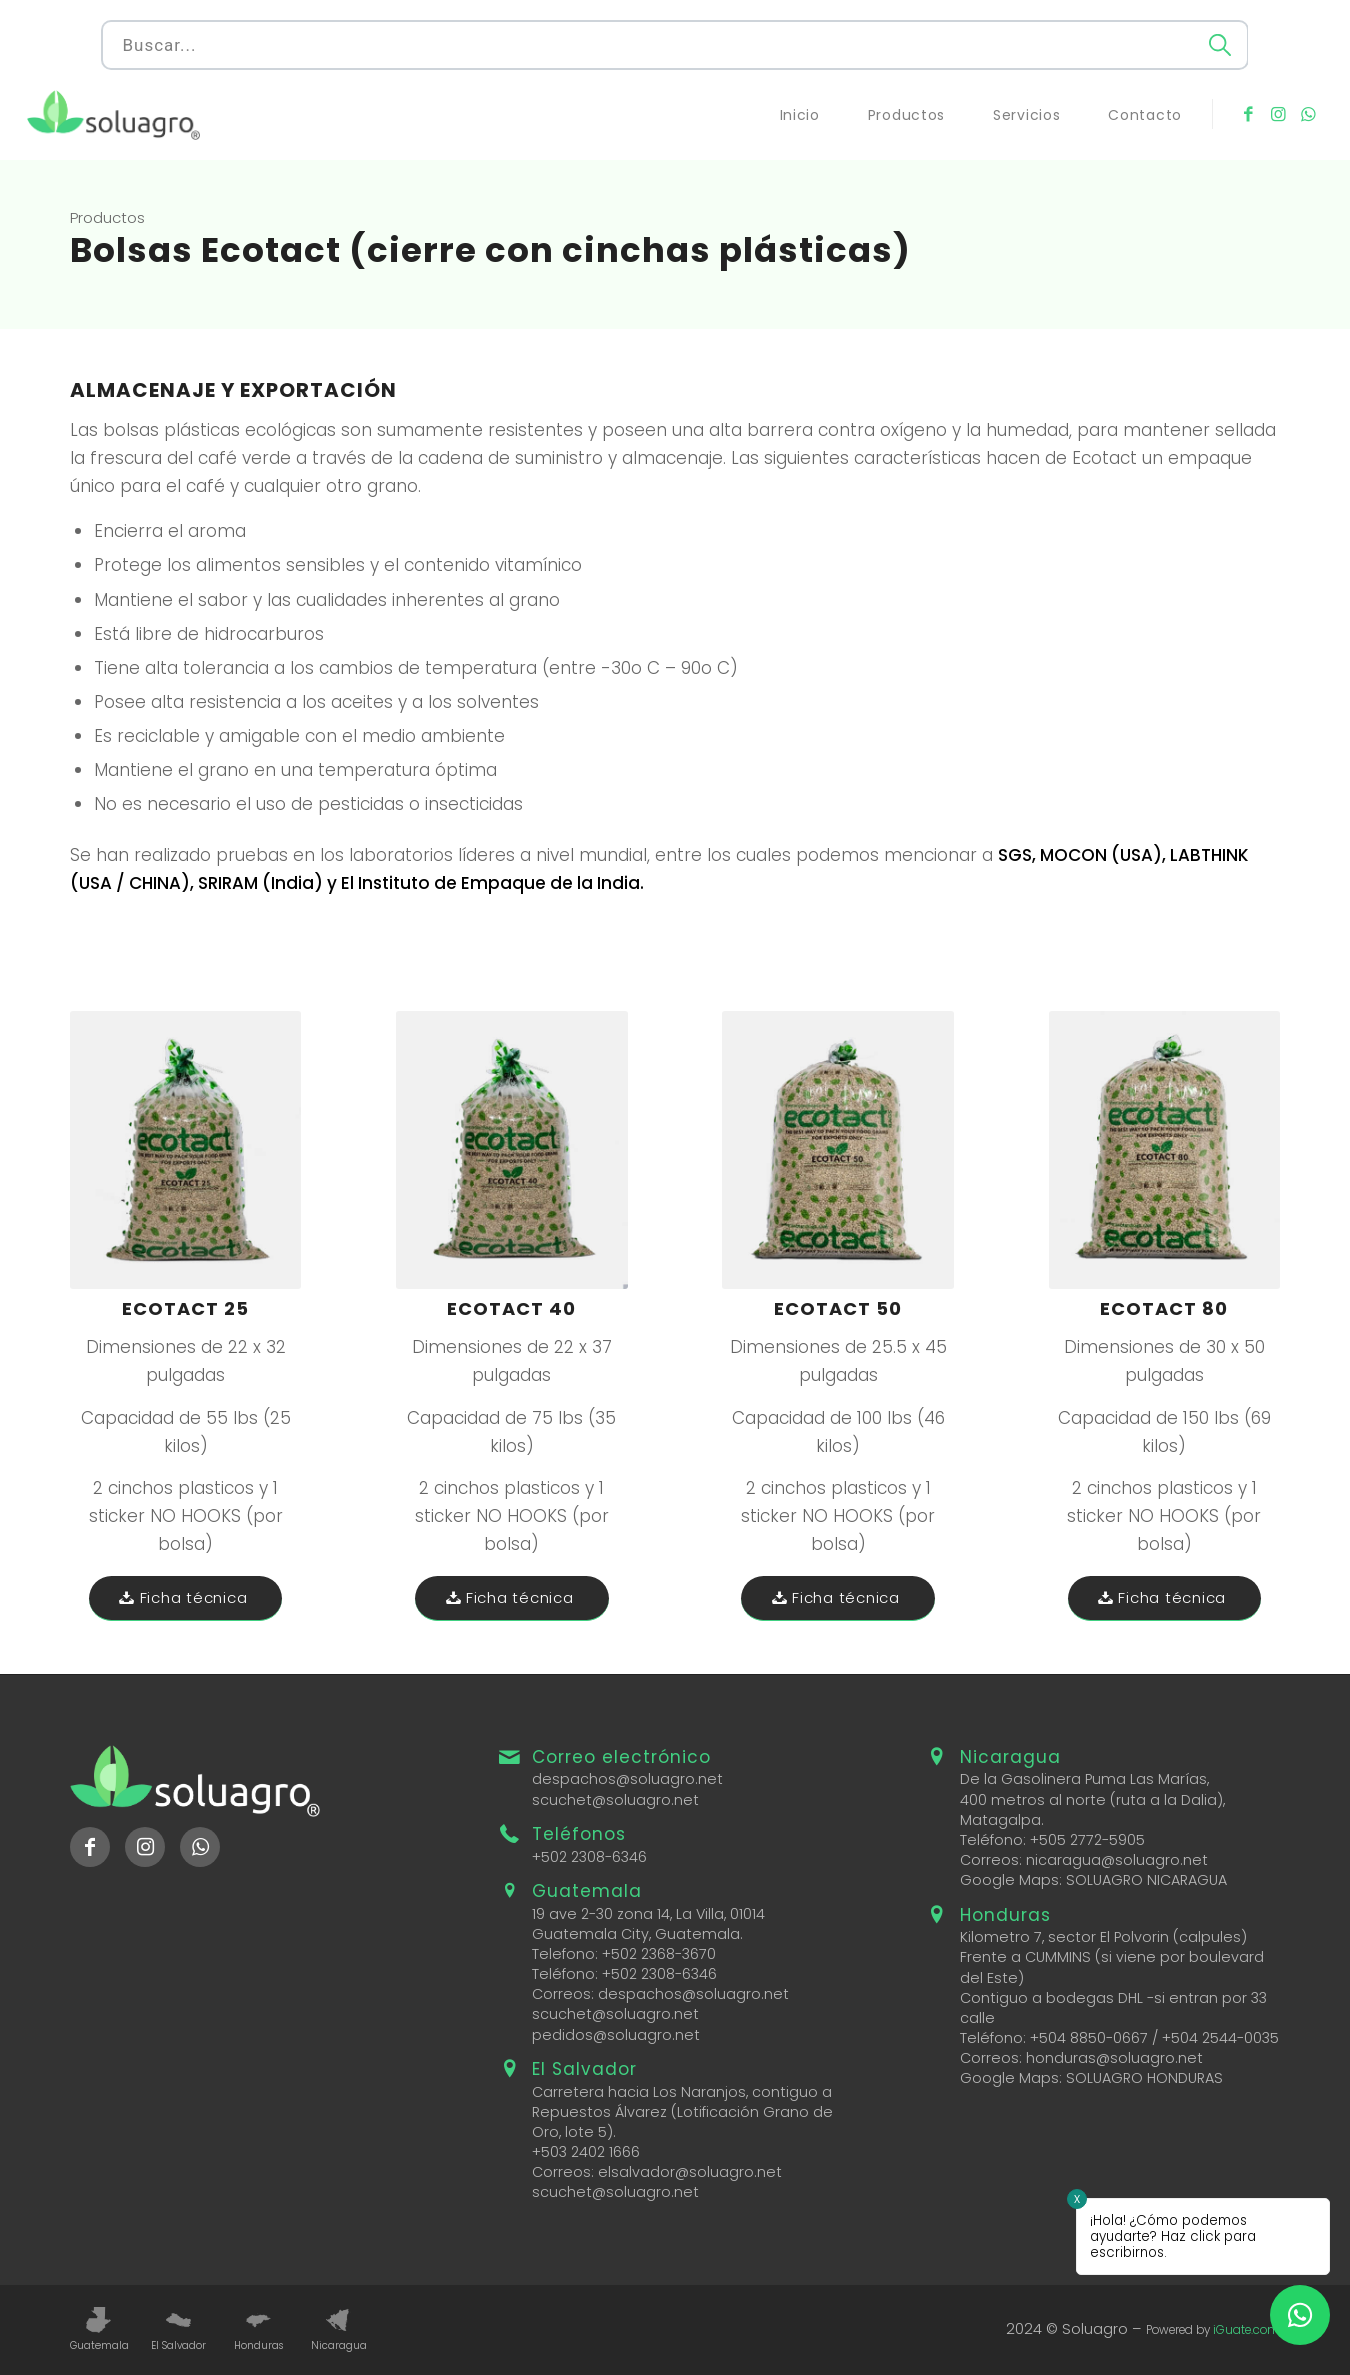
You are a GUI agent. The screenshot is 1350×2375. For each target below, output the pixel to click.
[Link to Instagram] (1278, 114)
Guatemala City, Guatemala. (637, 1934)
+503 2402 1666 (586, 2152)
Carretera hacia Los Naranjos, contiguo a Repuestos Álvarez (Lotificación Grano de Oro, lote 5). (682, 2112)
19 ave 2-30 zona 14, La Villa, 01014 (648, 1914)
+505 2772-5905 (1087, 1840)
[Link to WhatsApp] (1308, 114)
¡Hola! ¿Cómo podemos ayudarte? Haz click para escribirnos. (1173, 2236)
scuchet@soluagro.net (615, 1800)
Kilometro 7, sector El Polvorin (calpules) (1103, 1937)
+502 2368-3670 (659, 1954)
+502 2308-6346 (589, 1857)
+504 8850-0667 (1089, 2038)
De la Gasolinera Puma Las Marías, (1084, 1779)
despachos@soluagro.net (627, 1779)
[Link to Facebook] (1248, 114)
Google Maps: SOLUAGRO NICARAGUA (1093, 1880)
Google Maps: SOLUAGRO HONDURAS (1091, 2078)
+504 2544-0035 (1220, 2038)
